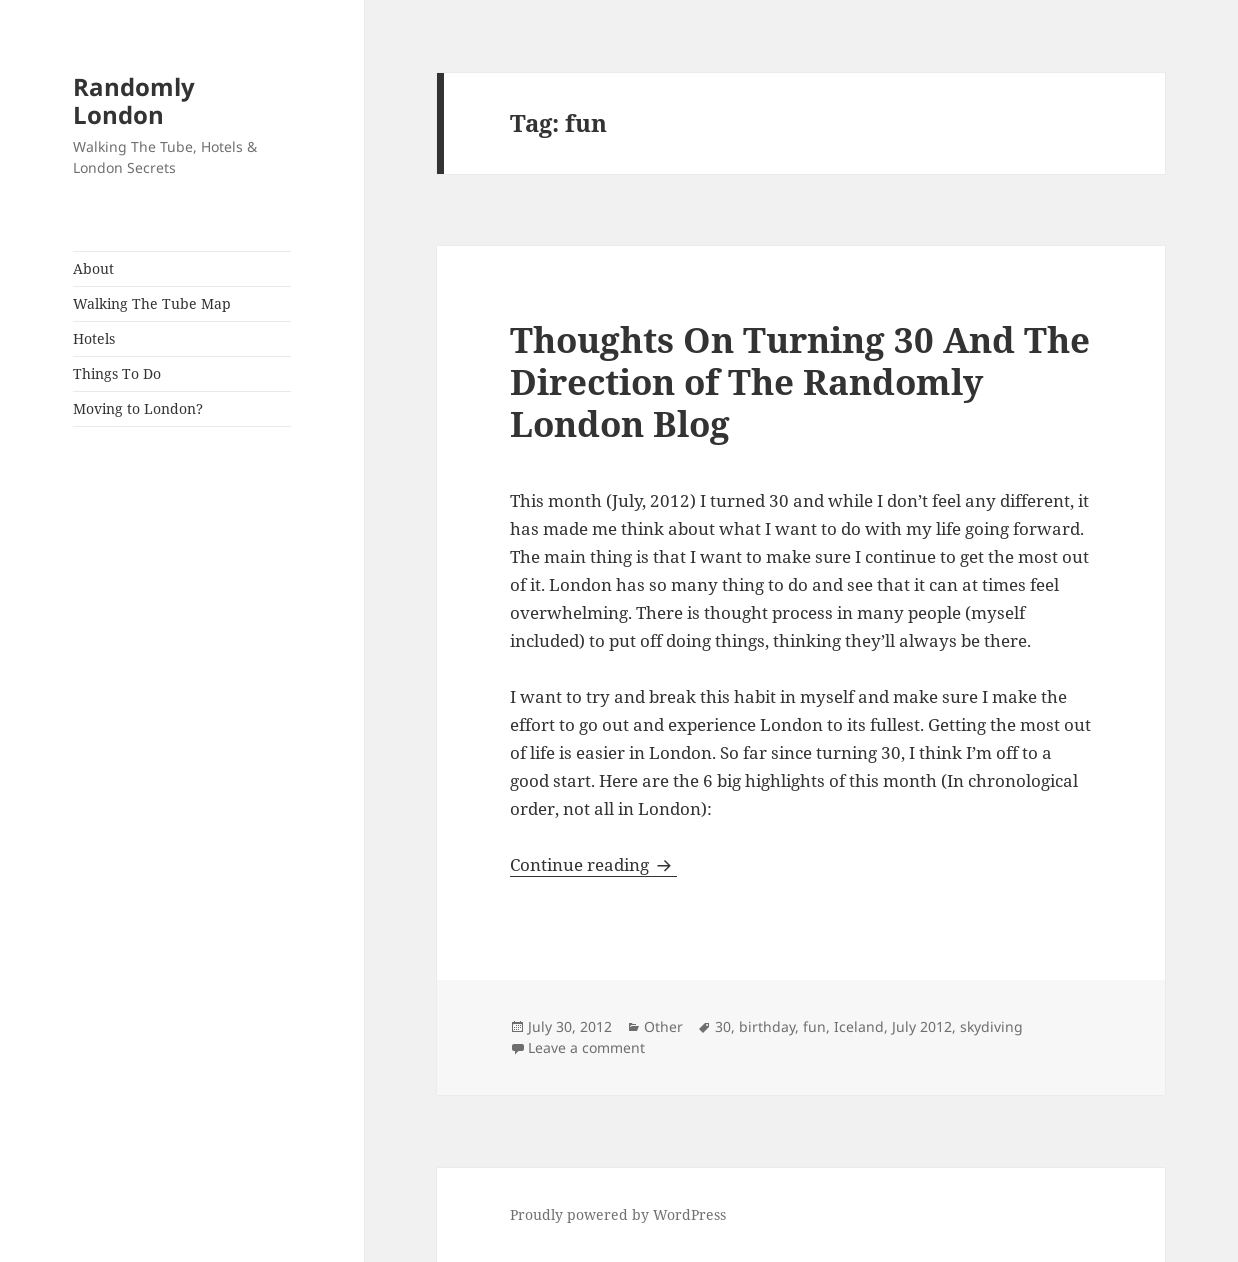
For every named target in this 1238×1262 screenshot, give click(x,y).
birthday (767, 1026)
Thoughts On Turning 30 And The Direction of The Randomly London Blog (800, 381)
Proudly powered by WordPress (618, 1214)
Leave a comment (586, 1047)
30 (723, 1026)
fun (814, 1026)
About (93, 268)
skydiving (991, 1026)
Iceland (859, 1026)
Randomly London (134, 100)
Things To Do (117, 373)
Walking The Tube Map (152, 303)
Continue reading (593, 864)
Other (663, 1026)
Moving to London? (138, 408)
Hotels (94, 338)
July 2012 (922, 1026)
